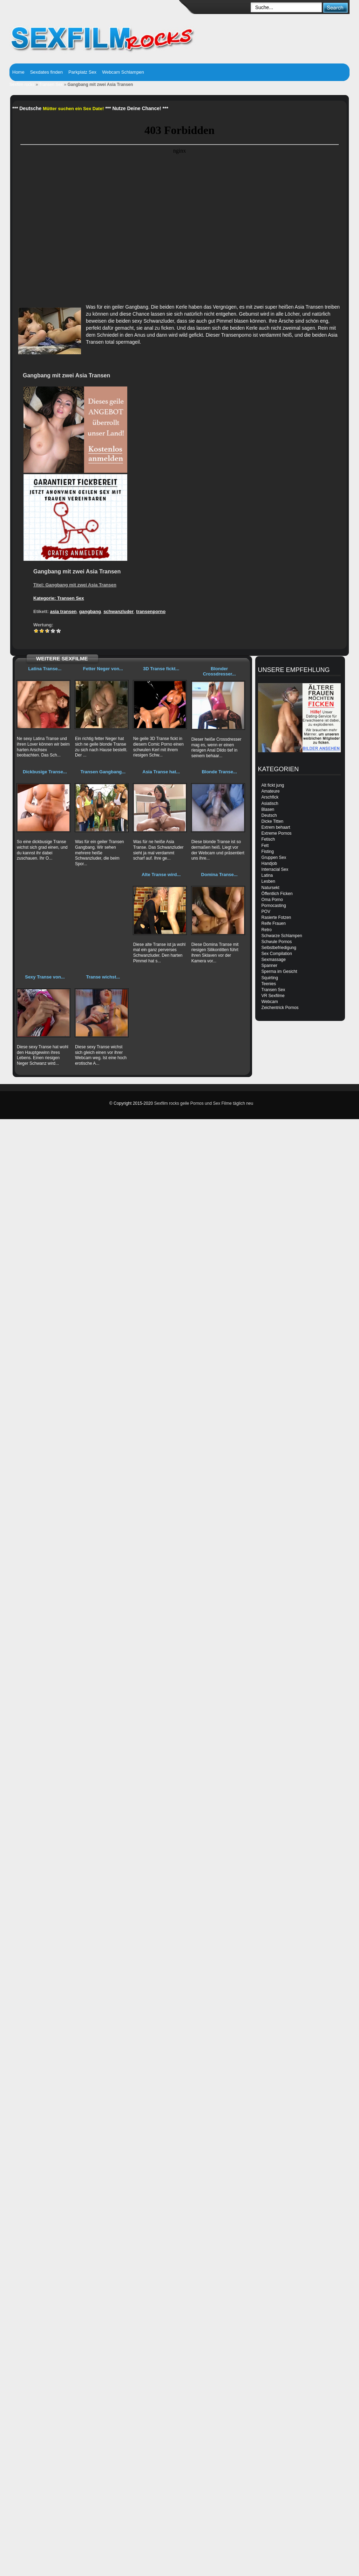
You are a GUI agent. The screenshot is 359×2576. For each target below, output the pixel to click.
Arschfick (270, 797)
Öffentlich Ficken (277, 893)
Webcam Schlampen (123, 72)
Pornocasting (274, 905)
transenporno (150, 611)
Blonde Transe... (219, 771)
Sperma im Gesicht (279, 971)
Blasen (268, 809)
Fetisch (268, 839)
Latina (267, 875)
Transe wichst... (103, 977)
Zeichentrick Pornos (280, 1007)
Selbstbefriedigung (279, 947)
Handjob (269, 863)
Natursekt (270, 887)
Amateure (271, 791)
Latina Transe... (45, 668)
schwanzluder (118, 611)
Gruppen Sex (274, 857)
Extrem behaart (276, 827)
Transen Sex (51, 84)
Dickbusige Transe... (45, 771)
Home (18, 72)
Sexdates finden (46, 72)
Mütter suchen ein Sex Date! (73, 108)
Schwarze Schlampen (282, 935)
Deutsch (269, 815)
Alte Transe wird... (161, 874)
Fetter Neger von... (103, 668)
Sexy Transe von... (45, 977)
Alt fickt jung (273, 785)
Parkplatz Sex (82, 72)
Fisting (268, 851)
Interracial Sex (275, 869)
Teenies (269, 983)
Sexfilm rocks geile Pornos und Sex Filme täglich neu (203, 1103)
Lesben (268, 881)
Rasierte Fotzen (276, 917)
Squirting (270, 977)
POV (266, 911)
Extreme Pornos (277, 833)
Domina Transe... (219, 874)
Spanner (269, 965)
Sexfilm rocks (21, 84)
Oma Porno (272, 899)
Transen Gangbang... (103, 771)
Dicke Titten (273, 821)
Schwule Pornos (277, 941)
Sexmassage (274, 959)
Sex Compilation (277, 953)
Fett (265, 845)
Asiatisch (270, 803)
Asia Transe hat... (161, 771)
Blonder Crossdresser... (219, 671)
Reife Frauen (274, 923)
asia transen (63, 611)
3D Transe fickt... (161, 668)
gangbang (90, 611)
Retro (267, 929)
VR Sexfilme (273, 995)
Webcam (270, 1001)
